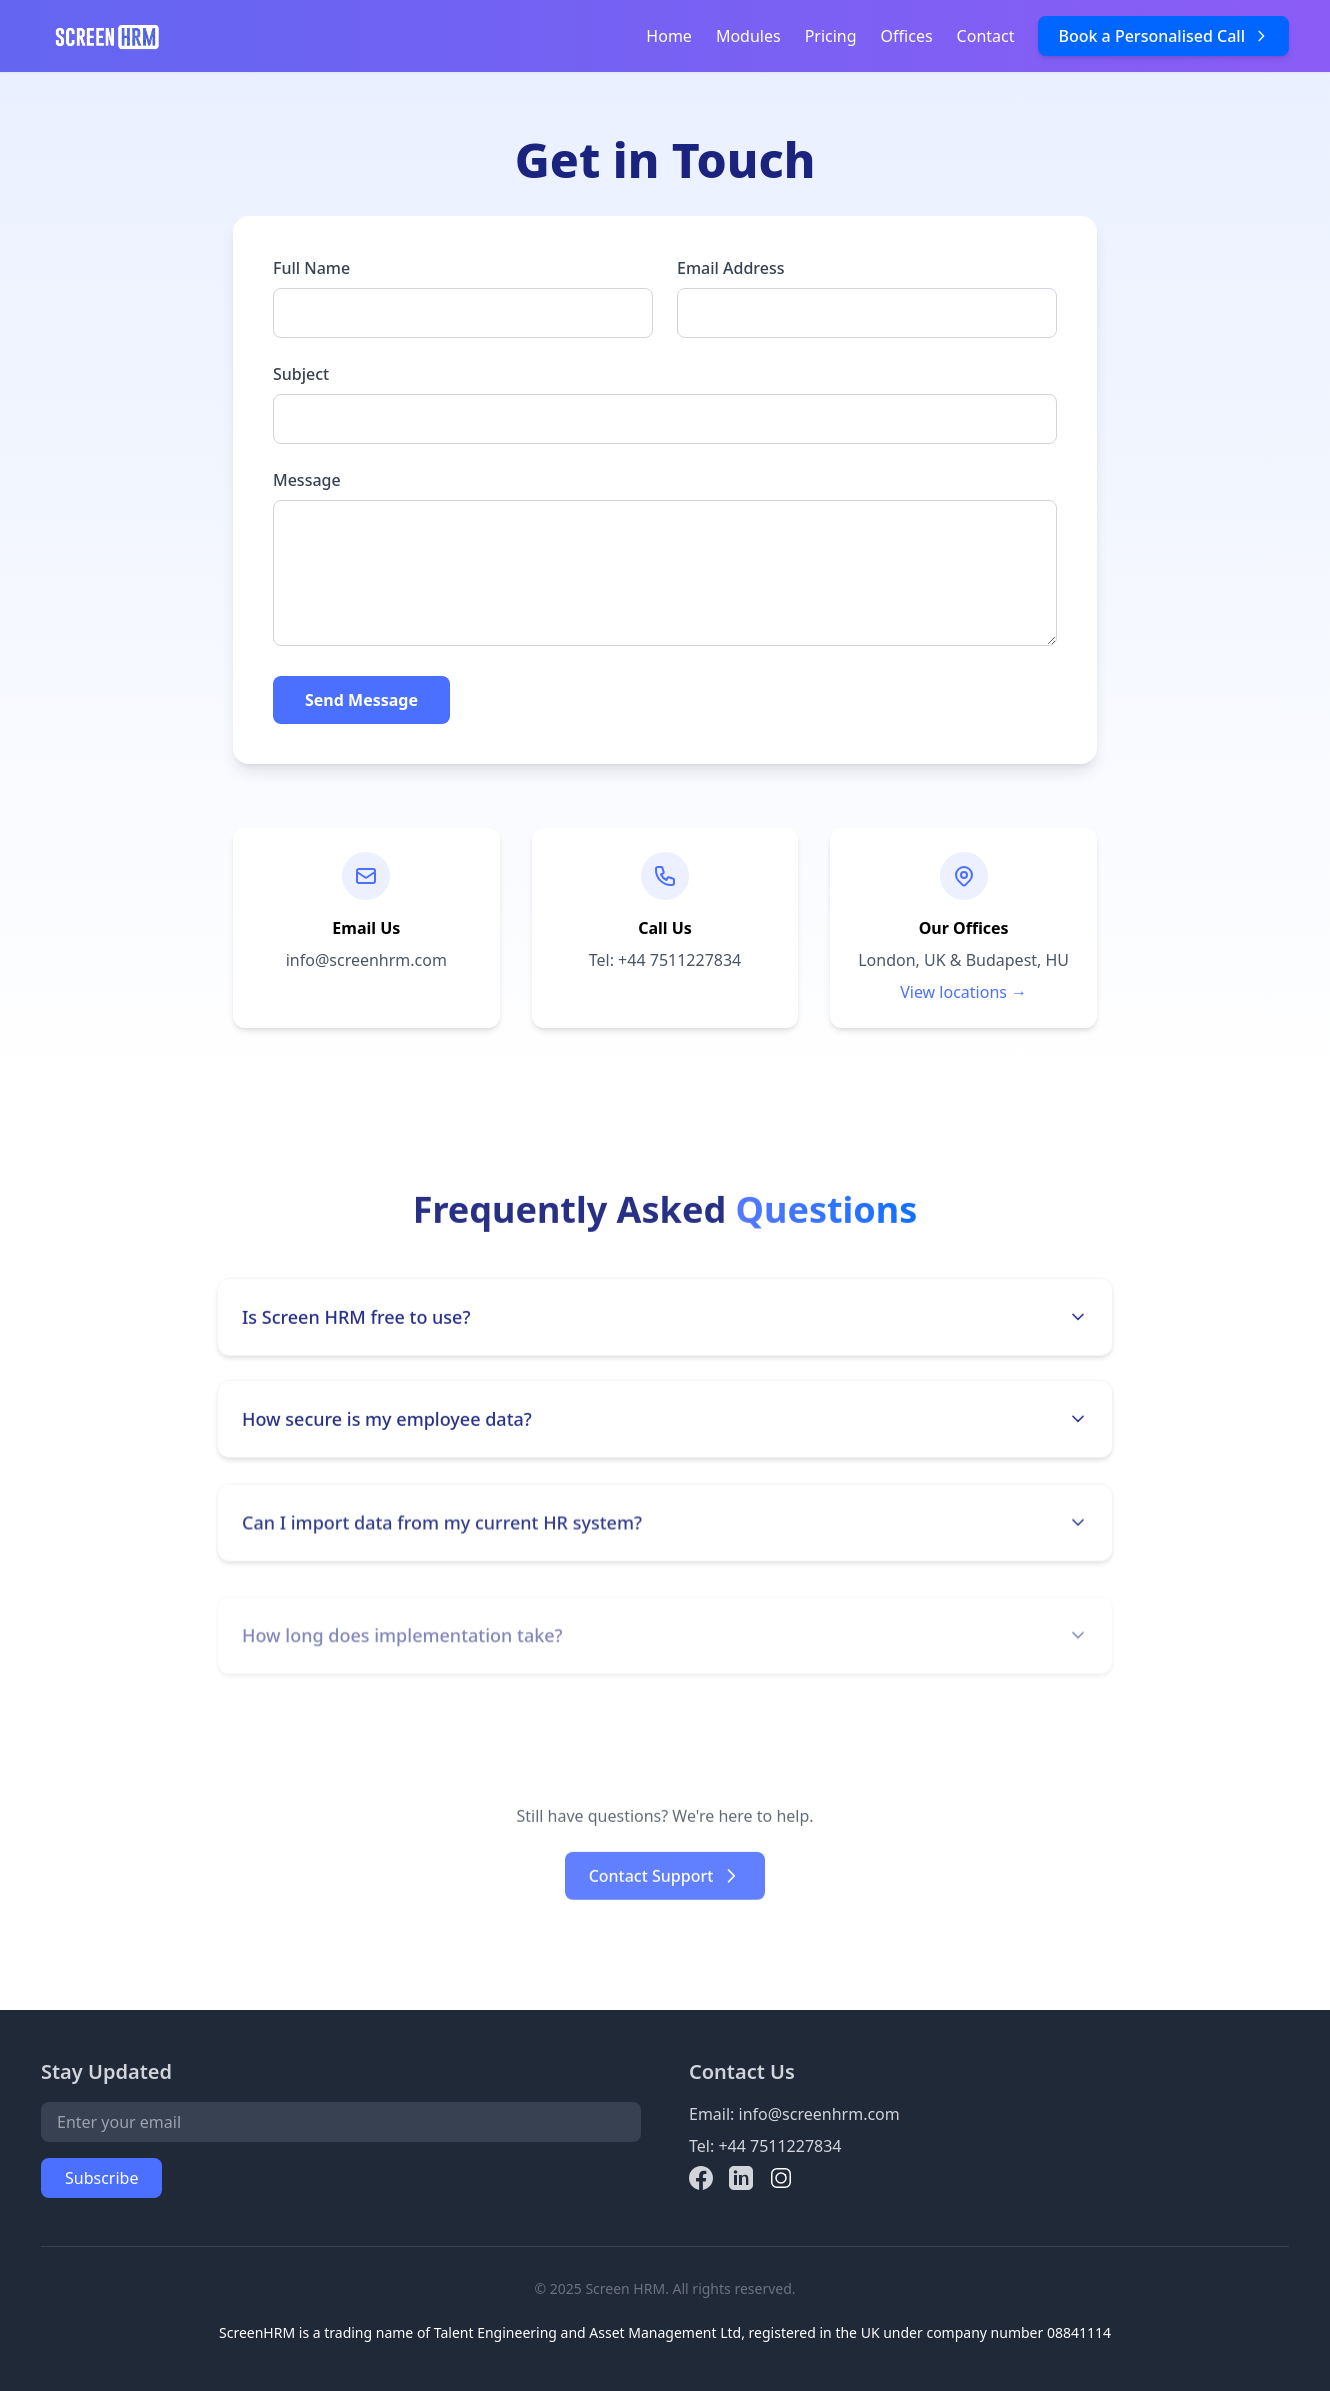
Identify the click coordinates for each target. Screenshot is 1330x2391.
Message (307, 480)
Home (669, 36)
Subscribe (101, 2178)
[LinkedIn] (741, 2178)
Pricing (831, 36)
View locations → (963, 992)
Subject (301, 374)
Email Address (731, 268)
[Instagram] (781, 2178)
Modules (748, 36)
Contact (986, 36)
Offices (907, 36)
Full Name (311, 268)
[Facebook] (701, 2178)
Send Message (361, 700)
